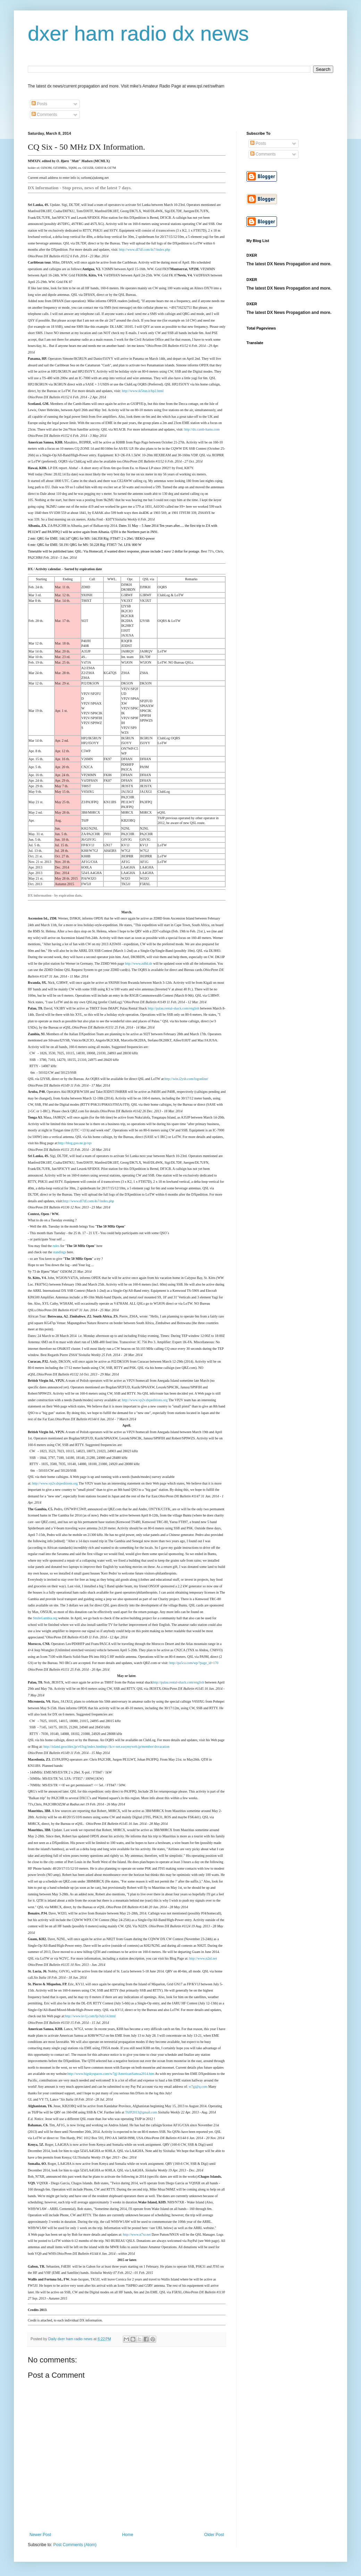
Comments (44, 114)
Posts (39, 103)
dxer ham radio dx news (138, 33)
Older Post (214, 2534)
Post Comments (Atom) (74, 2544)
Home (127, 2534)
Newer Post (40, 2534)
